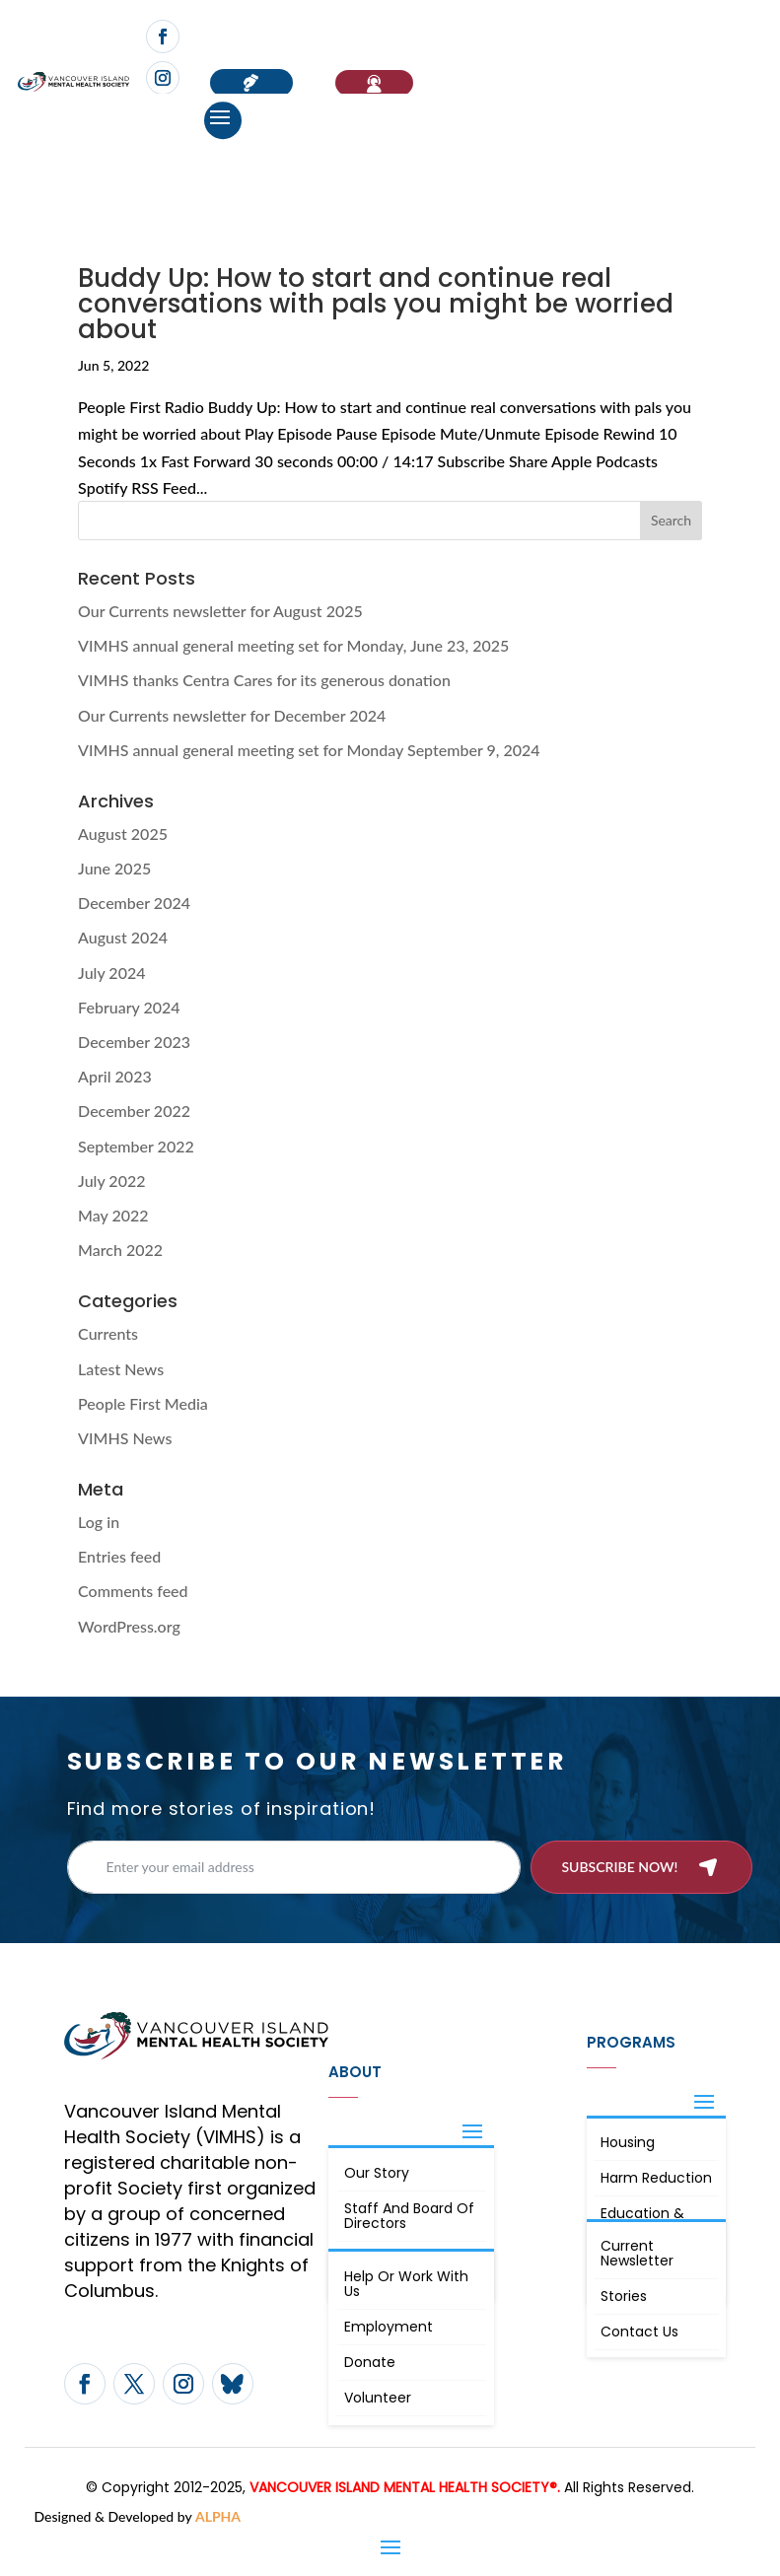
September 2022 (136, 1146)
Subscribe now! (619, 1866)
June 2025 (114, 868)
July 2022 (111, 1180)
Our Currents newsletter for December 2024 (232, 715)
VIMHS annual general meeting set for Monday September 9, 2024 (309, 749)
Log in (98, 1521)
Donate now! (251, 83)
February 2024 (129, 1007)
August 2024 (123, 937)
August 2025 (123, 833)
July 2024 (111, 972)
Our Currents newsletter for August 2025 (220, 610)
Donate (369, 2362)
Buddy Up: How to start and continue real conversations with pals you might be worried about (376, 303)
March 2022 (120, 1249)
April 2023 (115, 1076)
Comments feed (132, 1590)
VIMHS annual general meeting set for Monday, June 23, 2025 (293, 645)
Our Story (376, 2173)
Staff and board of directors (409, 2215)
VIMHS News (125, 1437)
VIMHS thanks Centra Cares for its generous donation (264, 679)
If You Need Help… (374, 83)
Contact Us (639, 2331)
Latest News (121, 1368)
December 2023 (134, 1041)
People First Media (143, 1403)
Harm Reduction (656, 2178)
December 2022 (134, 1110)
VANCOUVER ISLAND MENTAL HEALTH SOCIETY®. (404, 2487)
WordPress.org (129, 1626)
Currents (108, 1333)
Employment (388, 2326)
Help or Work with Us (406, 2283)
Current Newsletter (637, 2253)
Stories (624, 2296)
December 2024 (134, 902)
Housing (628, 2142)
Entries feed (119, 1556)
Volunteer (377, 2397)
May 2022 (113, 1215)
